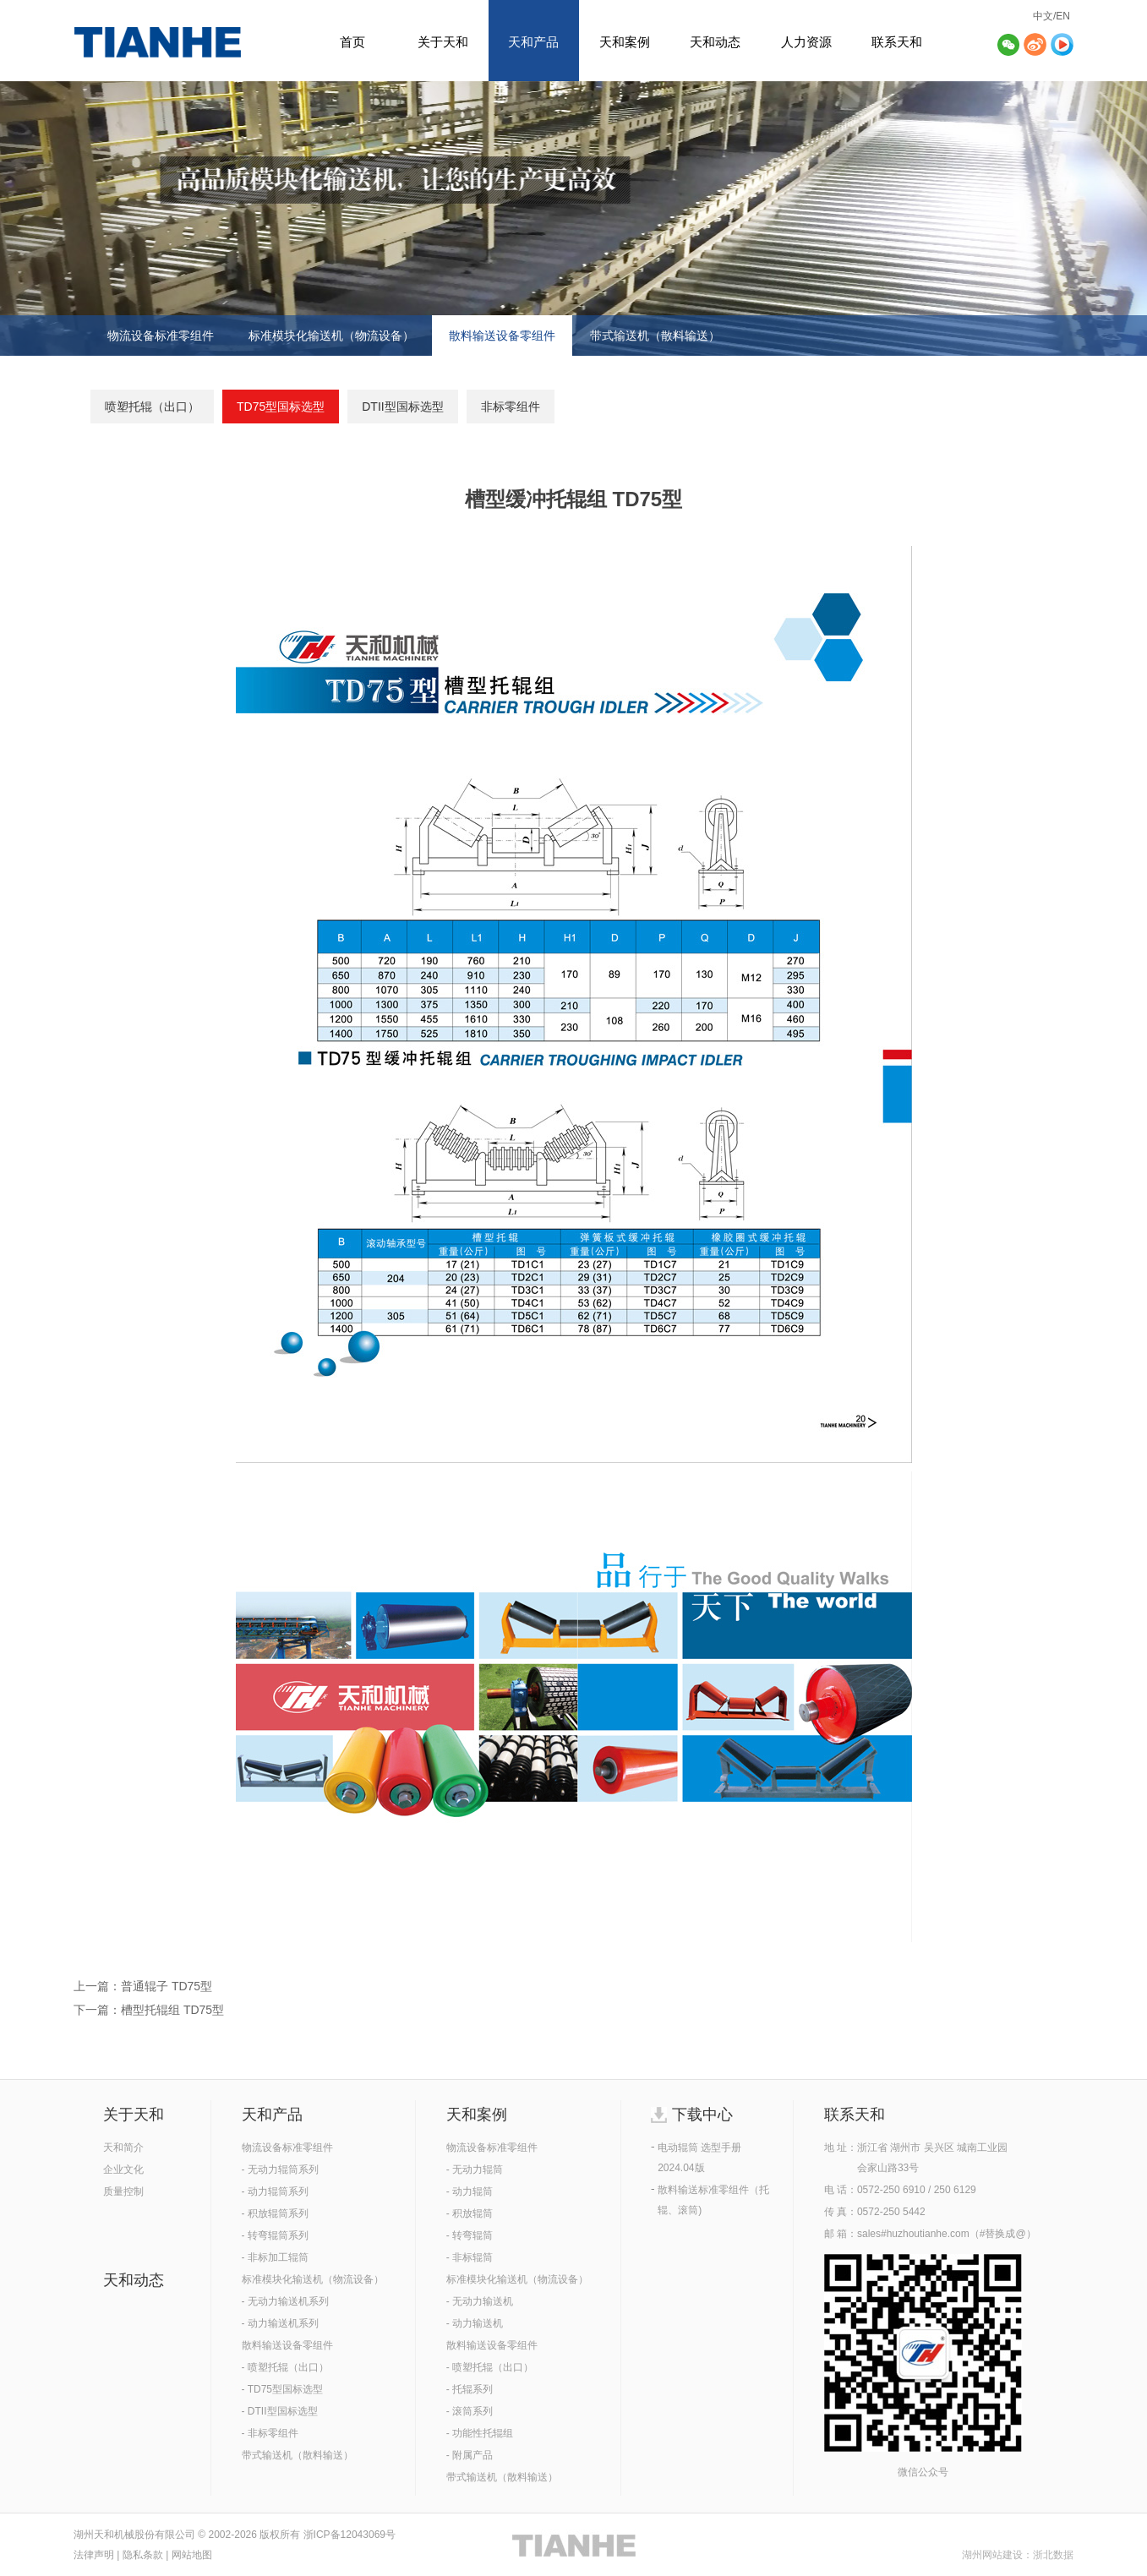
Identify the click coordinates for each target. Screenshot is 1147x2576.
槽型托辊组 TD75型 (172, 2010)
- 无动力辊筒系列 (280, 2169)
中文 (1043, 16)
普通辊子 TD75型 (166, 1986)
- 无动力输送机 (479, 2301)
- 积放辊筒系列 (275, 2213)
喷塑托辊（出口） (152, 406)
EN (1063, 16)
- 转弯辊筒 (469, 2235)
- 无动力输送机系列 (285, 2301)
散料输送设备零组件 (502, 335)
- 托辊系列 (469, 2389)
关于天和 (443, 42)
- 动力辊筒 (469, 2191)
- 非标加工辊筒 (275, 2257)
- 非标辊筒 (469, 2257)
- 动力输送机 (474, 2323)
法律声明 (94, 2555)
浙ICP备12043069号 (349, 2535)
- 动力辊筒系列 (275, 2191)
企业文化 (123, 2169)
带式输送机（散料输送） (655, 335)
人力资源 (806, 42)
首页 (352, 42)
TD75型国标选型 (281, 406)
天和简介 (123, 2147)
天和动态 (715, 42)
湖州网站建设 (992, 2555)
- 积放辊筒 (469, 2213)
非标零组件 (510, 406)
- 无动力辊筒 (474, 2169)
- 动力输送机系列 (280, 2323)
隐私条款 (143, 2555)
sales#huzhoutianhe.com (913, 2234)
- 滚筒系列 (469, 2411)
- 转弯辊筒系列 (275, 2235)
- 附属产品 (469, 2455)
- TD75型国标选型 (282, 2389)
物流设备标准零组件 (160, 335)
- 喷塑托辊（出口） (285, 2367)
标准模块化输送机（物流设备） (331, 335)
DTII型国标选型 (402, 406)
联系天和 (896, 42)
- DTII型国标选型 (280, 2411)
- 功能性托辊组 (479, 2433)
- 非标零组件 (270, 2433)
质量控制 (123, 2191)
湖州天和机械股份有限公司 (134, 2535)
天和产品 (533, 42)
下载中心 (702, 2114)
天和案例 (624, 42)
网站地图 (192, 2555)
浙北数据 (1053, 2555)
